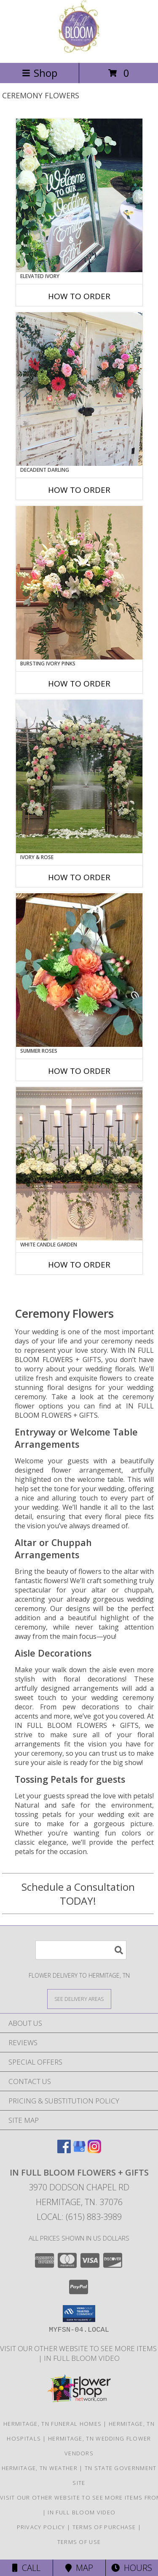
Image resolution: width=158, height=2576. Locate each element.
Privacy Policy (41, 2527)
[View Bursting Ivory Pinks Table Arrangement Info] (79, 583)
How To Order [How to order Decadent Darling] (79, 489)
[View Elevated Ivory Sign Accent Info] (79, 195)
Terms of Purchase (104, 2527)
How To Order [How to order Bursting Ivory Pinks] (79, 683)
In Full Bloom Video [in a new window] (82, 2358)
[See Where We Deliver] (79, 1999)
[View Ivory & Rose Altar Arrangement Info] (79, 776)
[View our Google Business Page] (79, 2150)
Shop (39, 73)
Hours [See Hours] (131, 2567)
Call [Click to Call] (26, 2567)
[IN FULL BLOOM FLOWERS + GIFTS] (79, 50)
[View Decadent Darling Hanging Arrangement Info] (79, 389)
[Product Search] (80, 1950)
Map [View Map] (79, 2567)
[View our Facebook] (64, 2150)
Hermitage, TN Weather (40, 2468)
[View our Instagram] (94, 2150)
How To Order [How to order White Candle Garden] (79, 1264)
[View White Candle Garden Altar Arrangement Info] (79, 1164)
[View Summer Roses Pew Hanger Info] (79, 970)
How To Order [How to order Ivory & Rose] (79, 877)
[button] (79, 2313)
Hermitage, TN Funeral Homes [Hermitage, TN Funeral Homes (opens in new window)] (52, 2423)
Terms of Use (79, 2542)
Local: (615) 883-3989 (79, 2216)
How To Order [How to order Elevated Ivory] (79, 296)
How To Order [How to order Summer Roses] (79, 1070)
